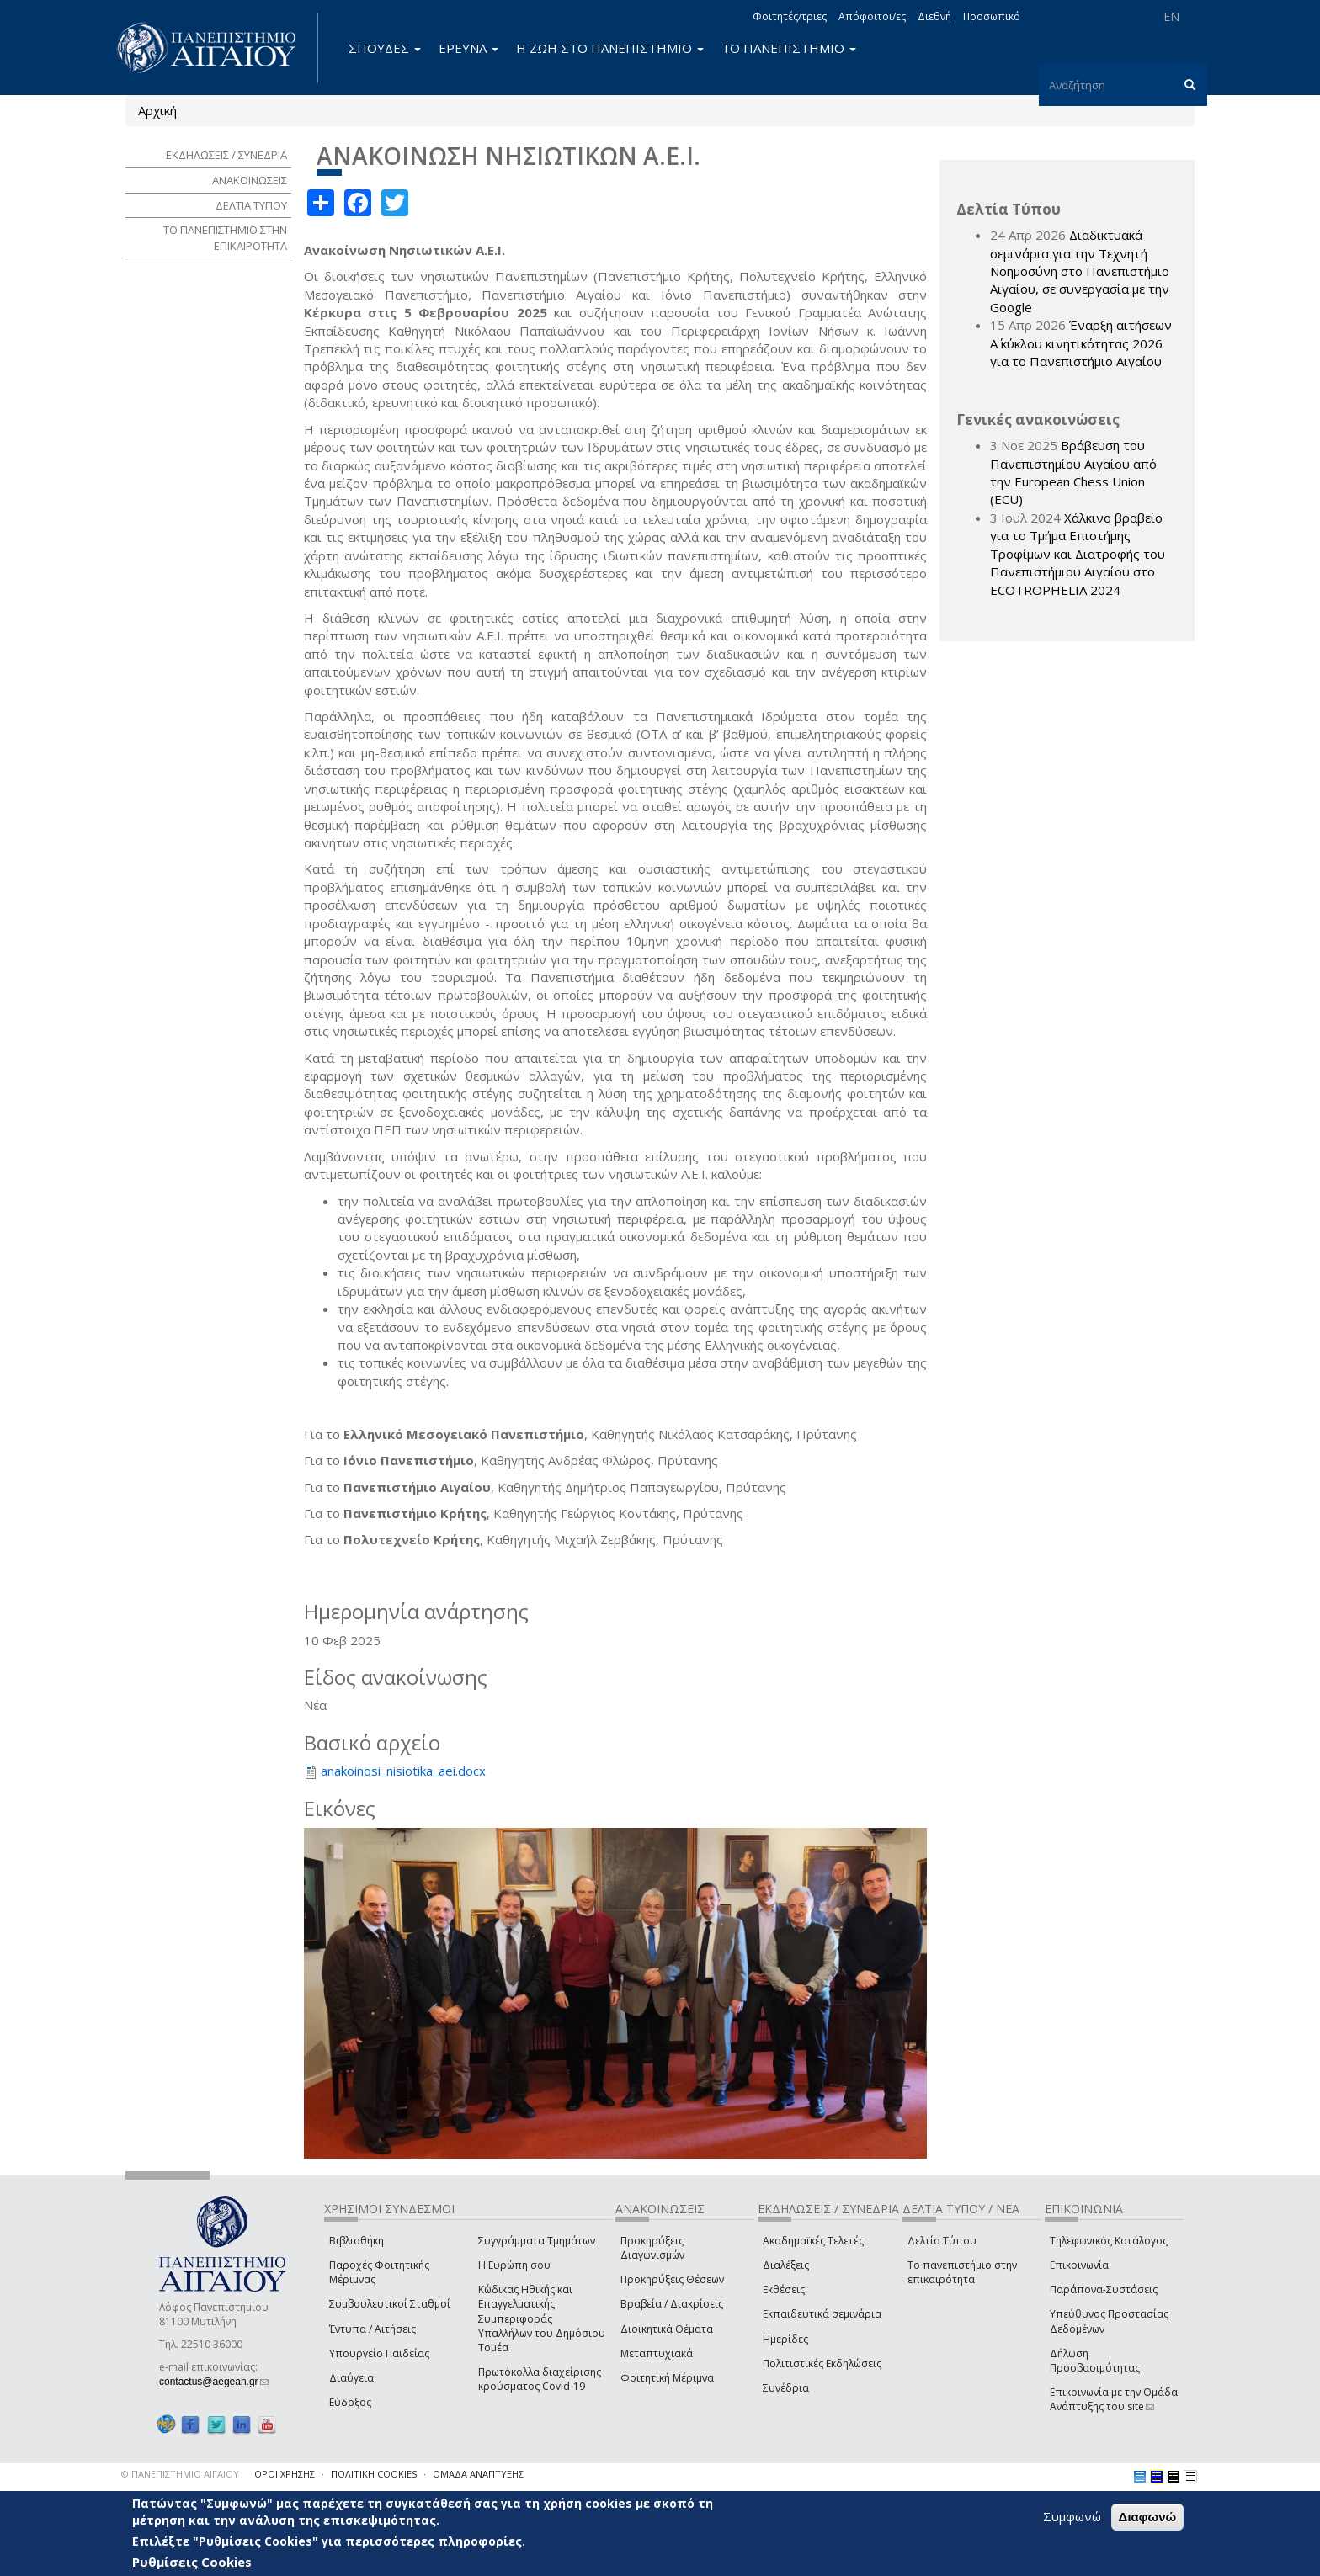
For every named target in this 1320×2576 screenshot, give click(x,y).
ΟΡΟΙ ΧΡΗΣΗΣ (284, 2473)
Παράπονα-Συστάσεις (1104, 2289)
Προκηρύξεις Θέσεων (672, 2279)
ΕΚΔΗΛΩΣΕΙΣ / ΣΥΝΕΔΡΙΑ (226, 154)
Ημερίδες (785, 2339)
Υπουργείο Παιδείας (379, 2353)
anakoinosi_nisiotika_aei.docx (403, 1770)
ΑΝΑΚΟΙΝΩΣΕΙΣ (249, 180)
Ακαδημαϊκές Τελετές (813, 2240)
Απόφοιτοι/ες (872, 16)
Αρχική (157, 110)
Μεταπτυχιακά (656, 2353)
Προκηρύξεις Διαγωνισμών (652, 2247)
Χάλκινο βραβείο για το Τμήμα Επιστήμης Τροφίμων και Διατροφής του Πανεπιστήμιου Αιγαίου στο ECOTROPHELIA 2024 (1077, 553)
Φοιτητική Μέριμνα (667, 2378)
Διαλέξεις (786, 2265)
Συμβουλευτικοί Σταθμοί (389, 2304)
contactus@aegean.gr (214, 2381)
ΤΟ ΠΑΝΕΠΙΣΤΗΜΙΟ (788, 48)
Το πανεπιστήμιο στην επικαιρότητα (962, 2272)
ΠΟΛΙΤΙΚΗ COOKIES (374, 2473)
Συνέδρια (786, 2388)
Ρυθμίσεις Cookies (192, 2561)
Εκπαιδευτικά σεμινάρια (822, 2314)
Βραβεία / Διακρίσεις (671, 2304)
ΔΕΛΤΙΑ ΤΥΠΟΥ (251, 205)
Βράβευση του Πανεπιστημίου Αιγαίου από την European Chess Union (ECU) (1073, 472)
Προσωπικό (991, 16)
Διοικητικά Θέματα (666, 2329)
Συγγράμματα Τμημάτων (536, 2240)
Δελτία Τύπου (942, 2240)
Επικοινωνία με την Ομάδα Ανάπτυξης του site (1114, 2399)
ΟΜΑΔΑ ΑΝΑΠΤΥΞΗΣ (478, 2473)
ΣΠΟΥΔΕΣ (385, 48)
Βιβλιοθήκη (356, 2240)
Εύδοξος (350, 2402)
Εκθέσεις (784, 2289)
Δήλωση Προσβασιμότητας (1095, 2360)
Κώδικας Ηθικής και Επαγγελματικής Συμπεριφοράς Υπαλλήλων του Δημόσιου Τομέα (541, 2318)
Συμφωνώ (1072, 2516)
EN (1171, 16)
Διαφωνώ (1148, 2517)
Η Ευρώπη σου (514, 2265)
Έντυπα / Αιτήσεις (372, 2329)
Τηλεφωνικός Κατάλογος (1109, 2240)
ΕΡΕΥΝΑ (468, 48)
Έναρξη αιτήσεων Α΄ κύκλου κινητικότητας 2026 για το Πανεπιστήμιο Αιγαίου (1081, 342)
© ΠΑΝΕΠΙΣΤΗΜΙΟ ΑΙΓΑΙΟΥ (180, 2473)
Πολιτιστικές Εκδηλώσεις (822, 2363)
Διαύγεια (351, 2378)
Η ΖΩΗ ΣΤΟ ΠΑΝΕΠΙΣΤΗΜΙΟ (610, 48)
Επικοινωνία (1079, 2265)
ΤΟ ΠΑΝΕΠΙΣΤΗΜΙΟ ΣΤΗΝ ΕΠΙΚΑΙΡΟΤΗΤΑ (225, 237)
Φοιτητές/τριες (790, 16)
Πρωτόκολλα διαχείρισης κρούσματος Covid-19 (539, 2379)
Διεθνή (934, 16)
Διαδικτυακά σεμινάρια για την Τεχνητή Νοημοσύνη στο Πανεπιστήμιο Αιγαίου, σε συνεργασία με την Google (1079, 271)
